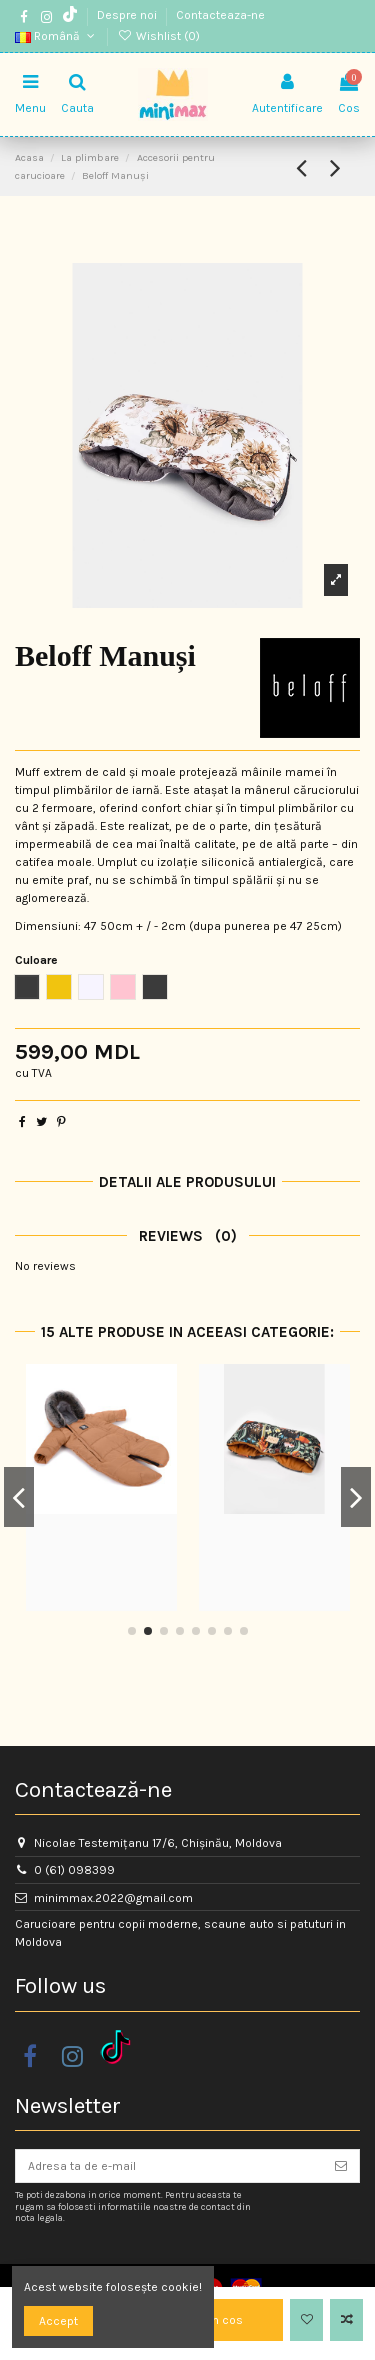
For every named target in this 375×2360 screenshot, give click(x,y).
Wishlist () (158, 36)
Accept (58, 2321)
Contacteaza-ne (220, 15)
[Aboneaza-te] (341, 2166)
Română (56, 36)
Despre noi (128, 15)
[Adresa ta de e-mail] (169, 2166)
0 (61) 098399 (74, 1870)
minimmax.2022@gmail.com (113, 1898)
